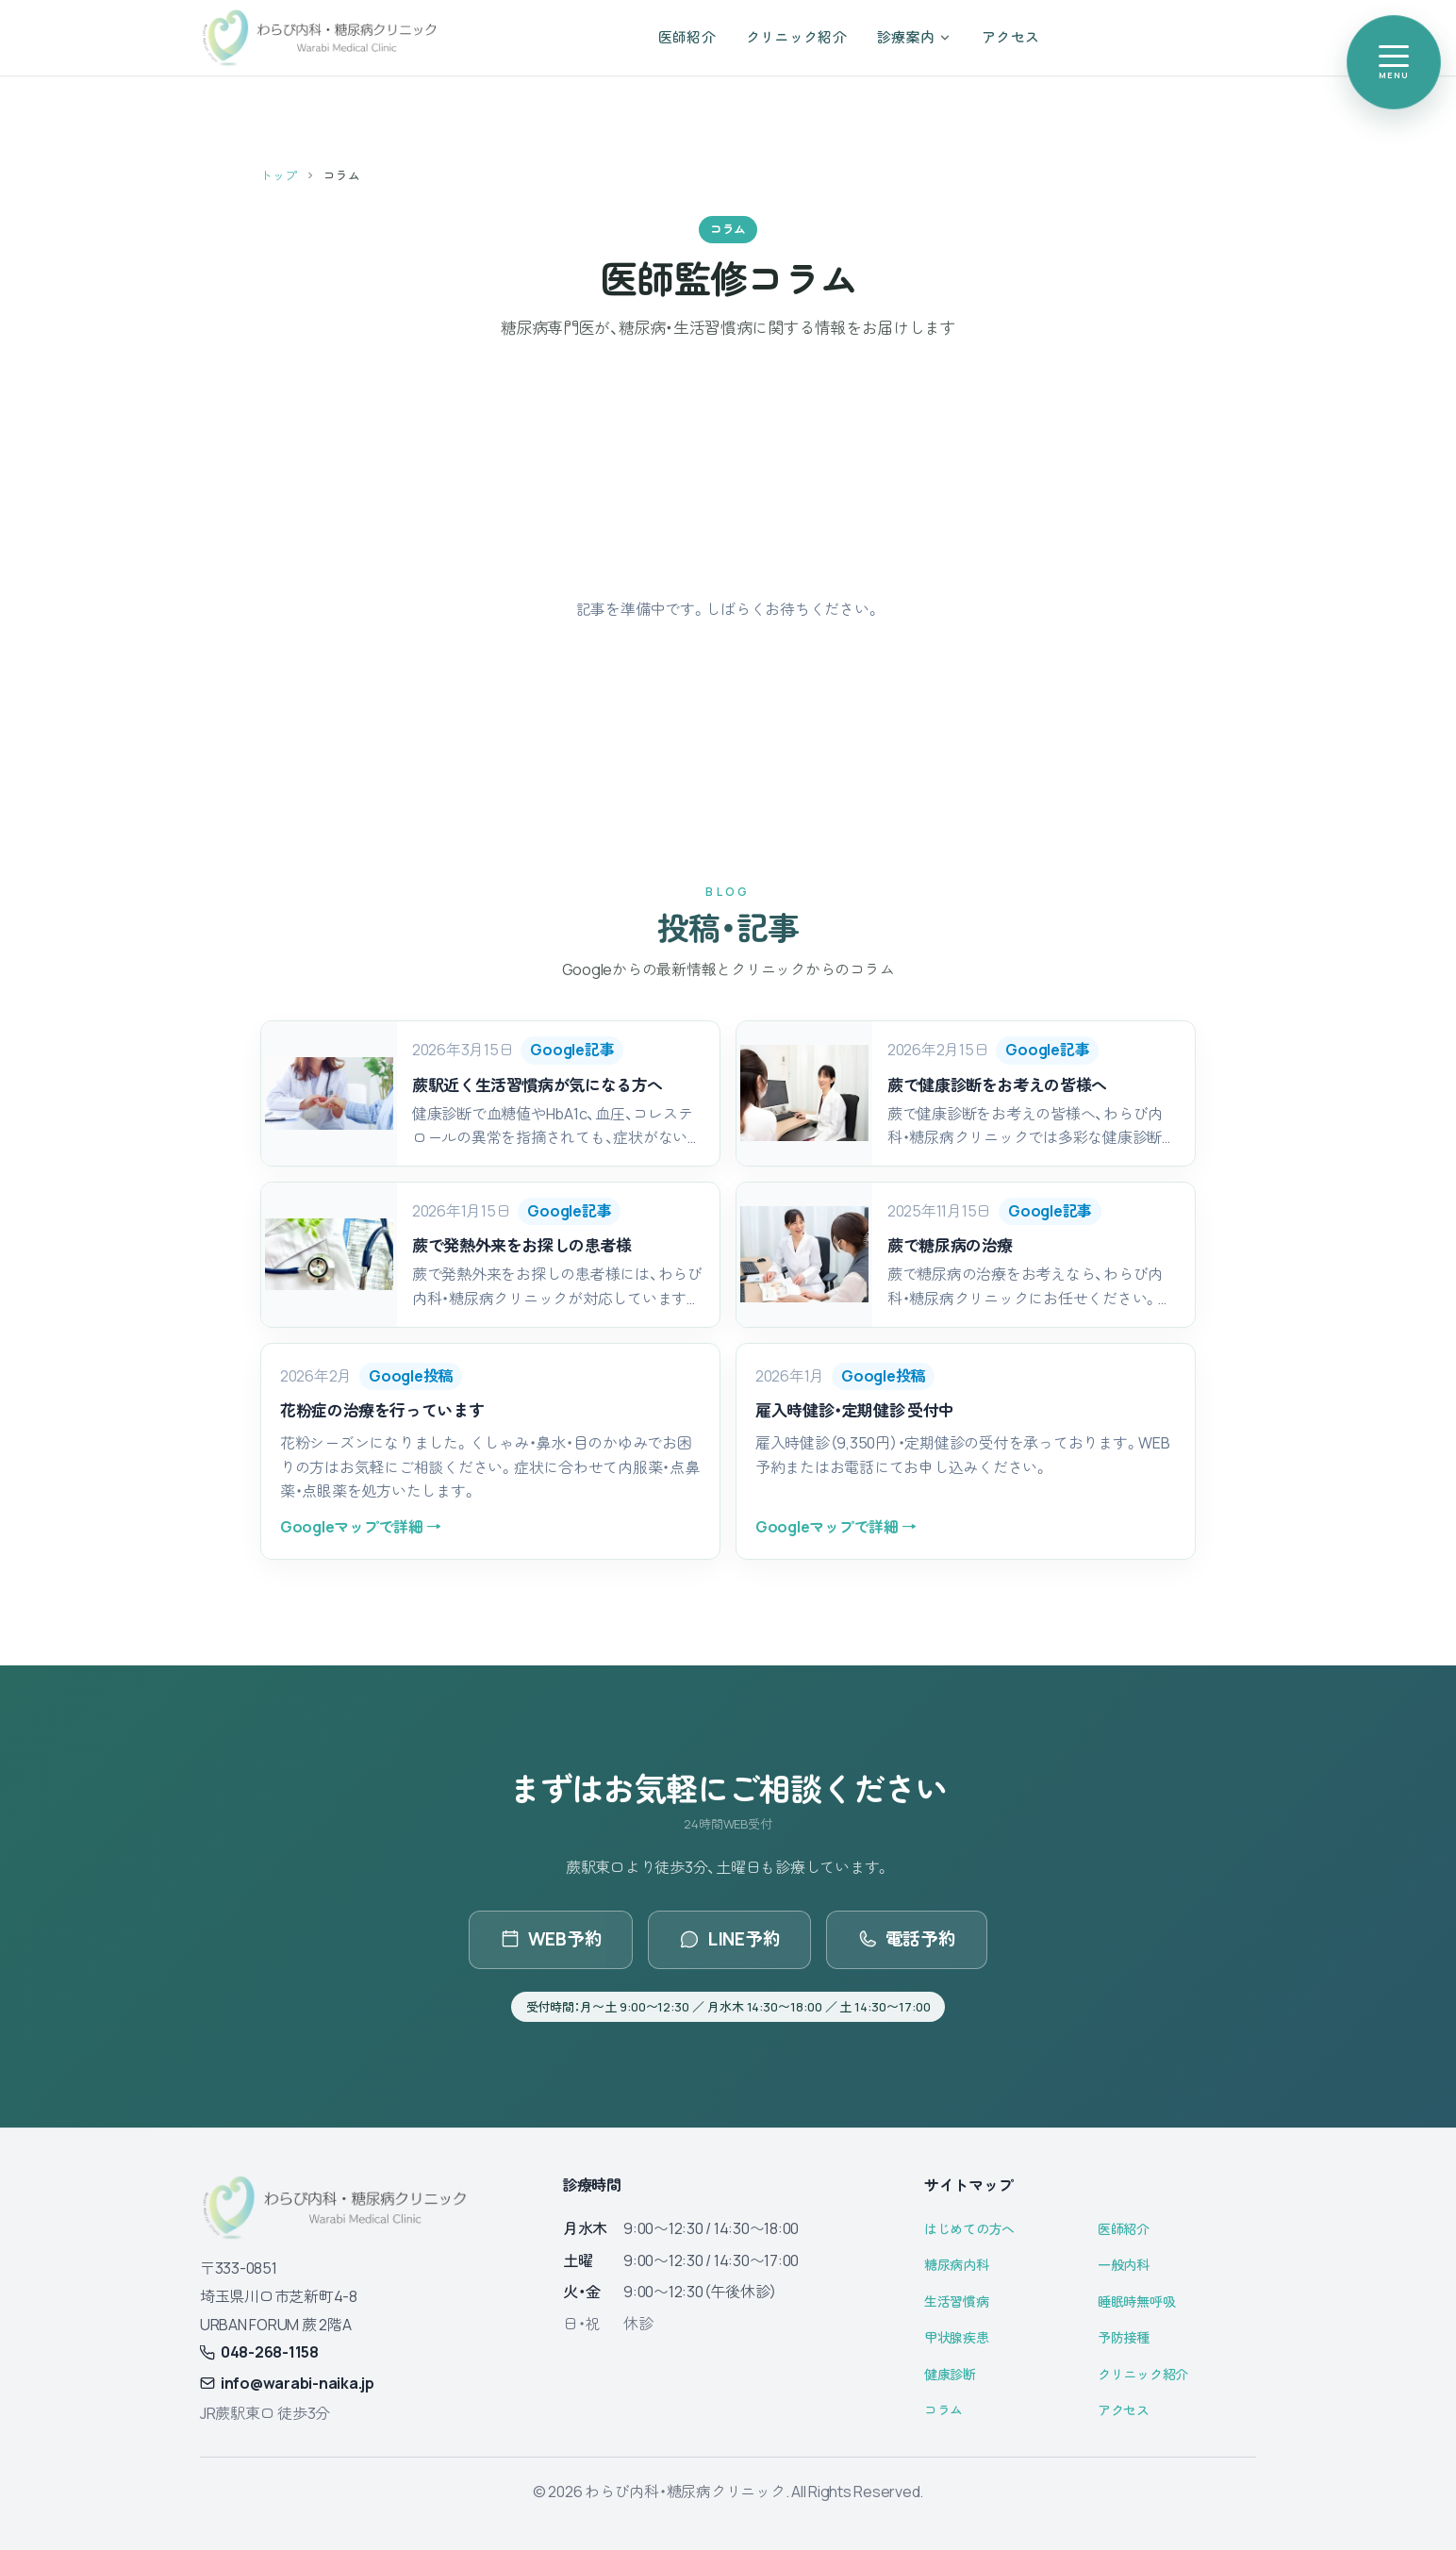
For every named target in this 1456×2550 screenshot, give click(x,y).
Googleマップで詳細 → (360, 1526)
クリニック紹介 (1143, 2374)
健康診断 (950, 2374)
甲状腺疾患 (956, 2337)
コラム (943, 2410)
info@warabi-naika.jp (287, 2383)
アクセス (1124, 2410)
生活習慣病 (956, 2301)
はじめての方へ (969, 2229)
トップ (278, 175)
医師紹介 (1124, 2229)
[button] (490, 1093)
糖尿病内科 (956, 2265)
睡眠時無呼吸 (1136, 2301)
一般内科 (1124, 2265)
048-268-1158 (259, 2352)
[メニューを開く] (1394, 62)
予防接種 (1124, 2337)
